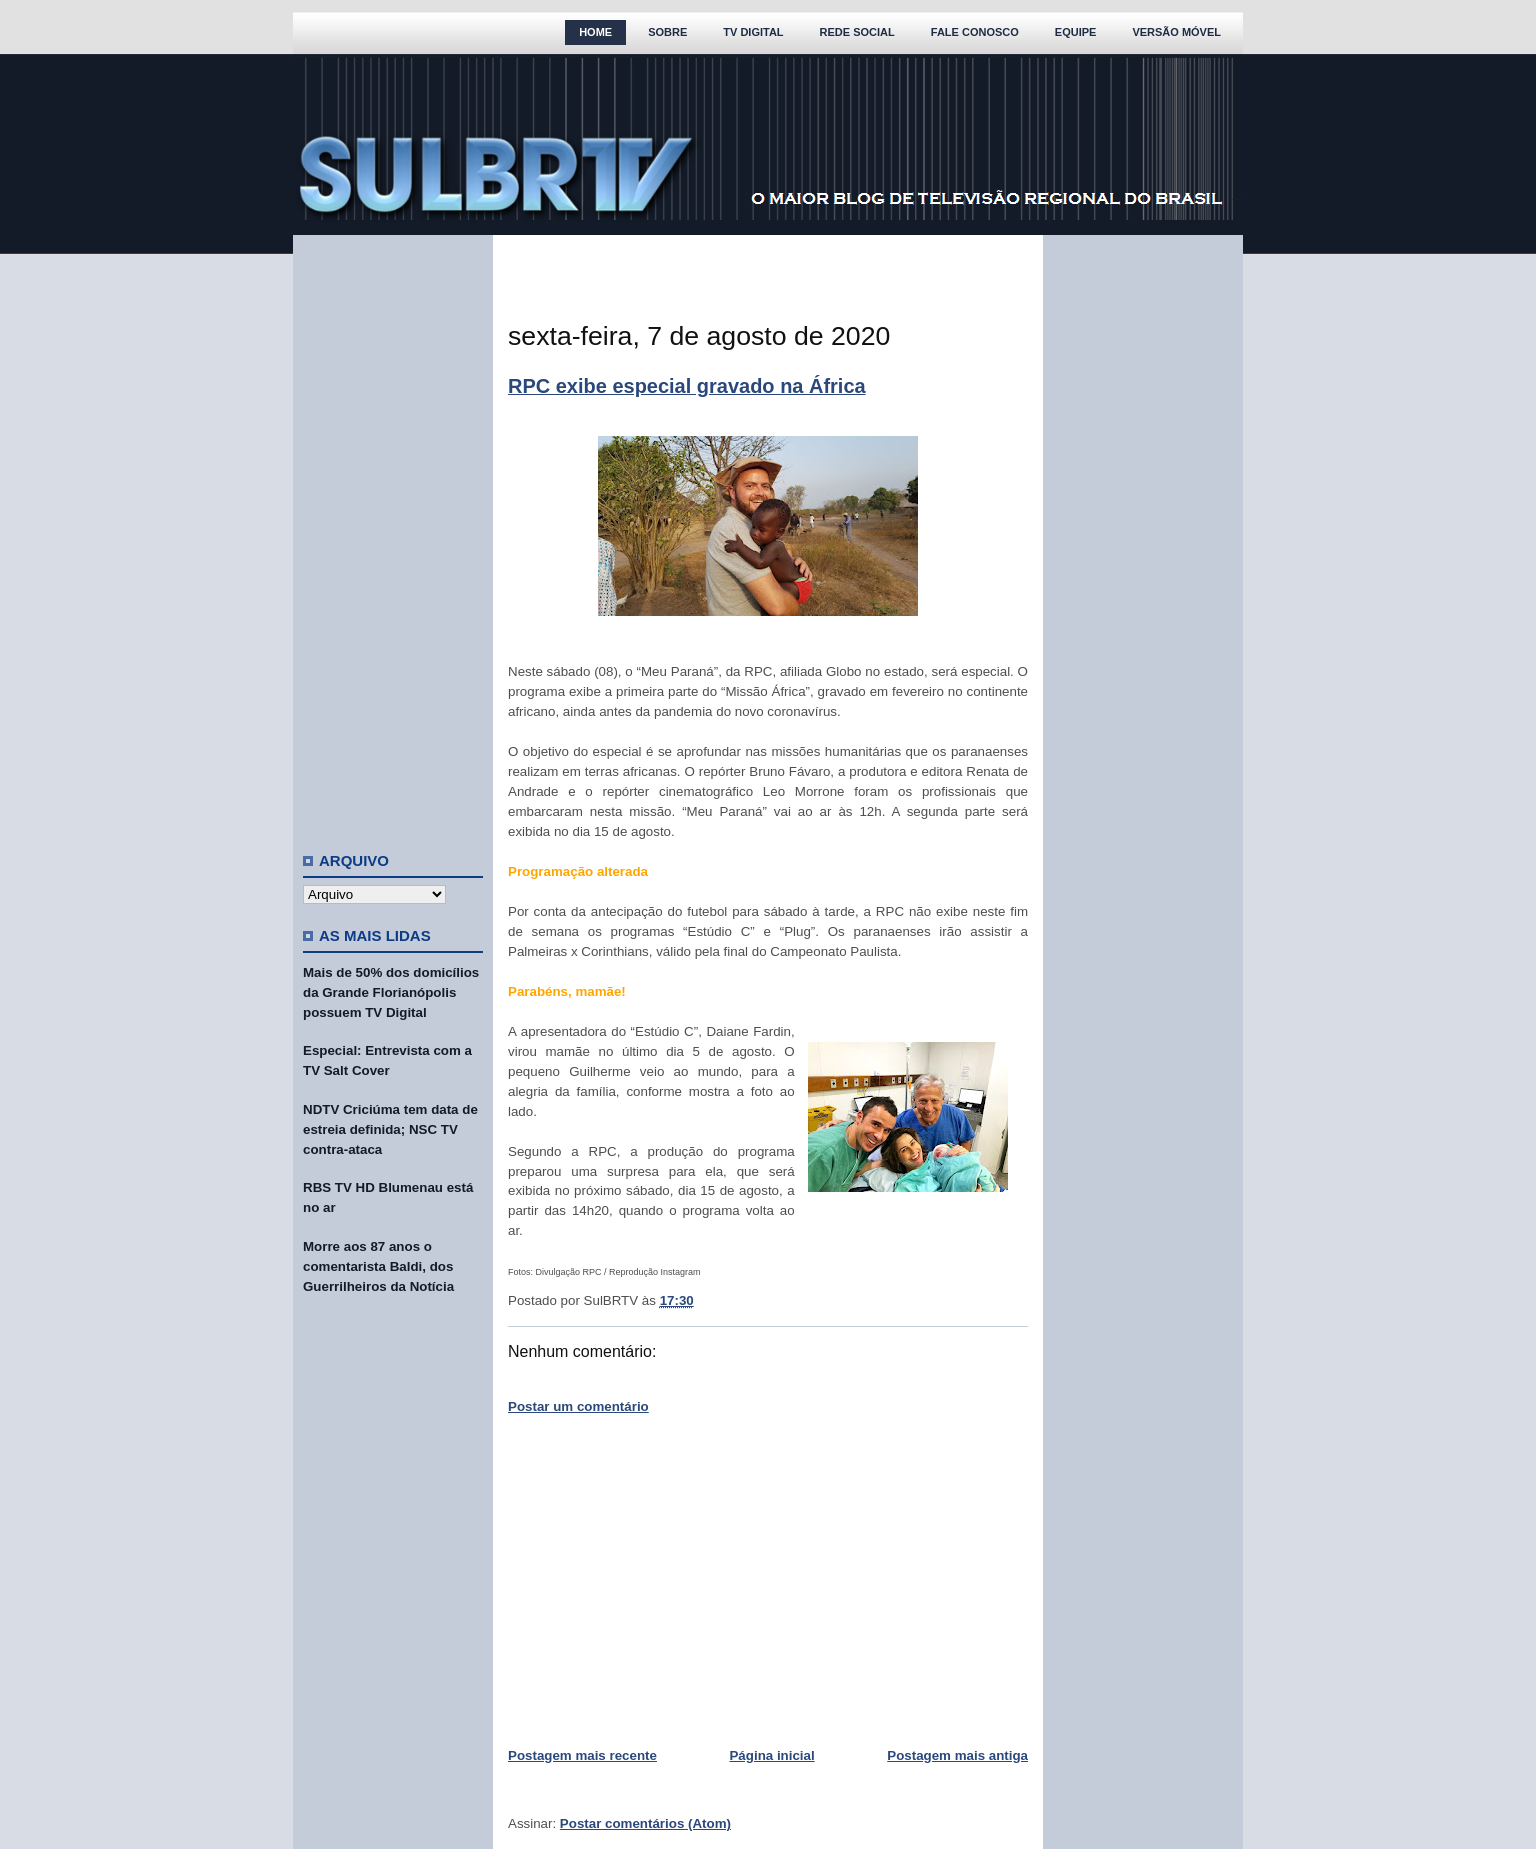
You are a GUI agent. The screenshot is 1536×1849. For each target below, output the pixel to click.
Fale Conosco (975, 32)
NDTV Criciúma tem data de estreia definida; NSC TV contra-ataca (390, 1129)
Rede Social (857, 32)
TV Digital (753, 32)
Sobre (667, 32)
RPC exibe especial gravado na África (687, 386)
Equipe (1076, 32)
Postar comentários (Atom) (645, 1823)
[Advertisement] (393, 535)
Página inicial (771, 1755)
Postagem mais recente (582, 1755)
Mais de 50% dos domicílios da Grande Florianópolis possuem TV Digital (391, 992)
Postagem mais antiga (957, 1755)
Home (595, 32)
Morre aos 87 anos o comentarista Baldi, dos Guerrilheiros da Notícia (378, 1266)
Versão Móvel (1176, 32)
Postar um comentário (578, 1406)
